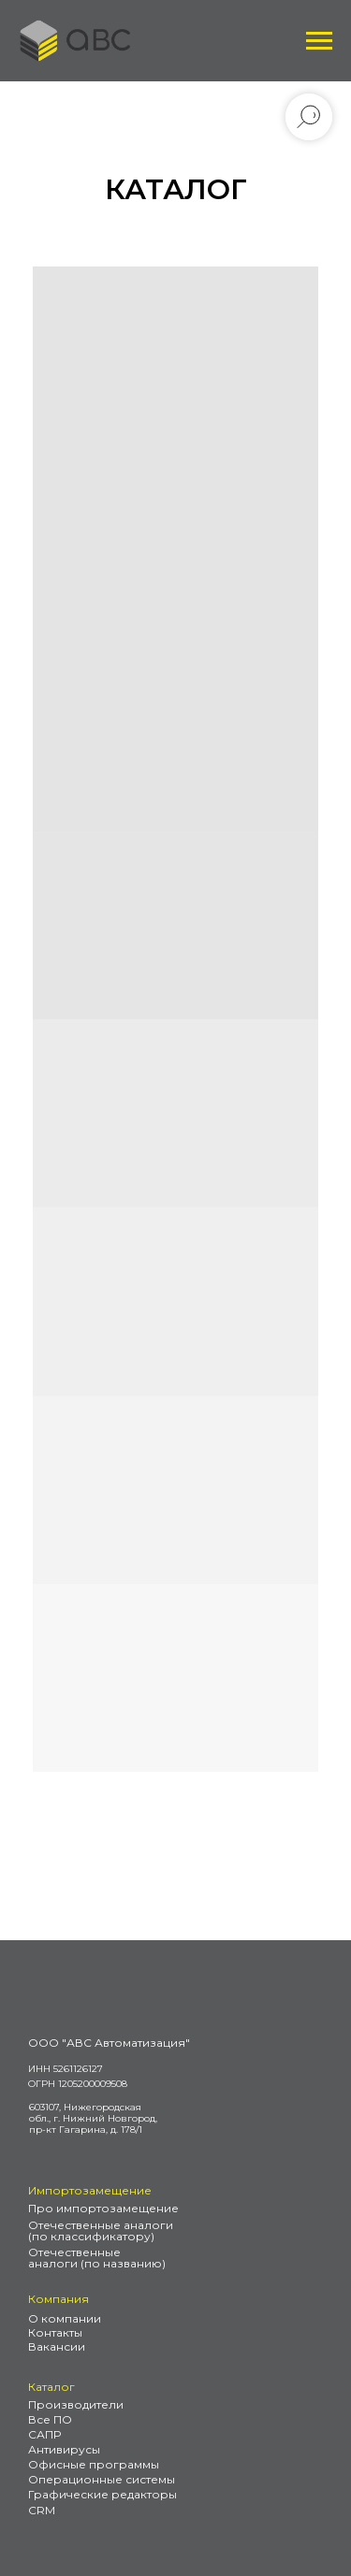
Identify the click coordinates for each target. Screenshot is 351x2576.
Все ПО (50, 2419)
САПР (44, 2434)
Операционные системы (101, 2479)
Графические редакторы (102, 2494)
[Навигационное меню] (319, 41)
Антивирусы (64, 2449)
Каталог (51, 2387)
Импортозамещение (90, 2190)
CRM (41, 2510)
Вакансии (56, 2346)
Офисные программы (93, 2464)
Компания (58, 2299)
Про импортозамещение (103, 2208)
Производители (76, 2404)
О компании (64, 2318)
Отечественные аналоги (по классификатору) (100, 2230)
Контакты (55, 2332)
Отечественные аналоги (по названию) (97, 2257)
